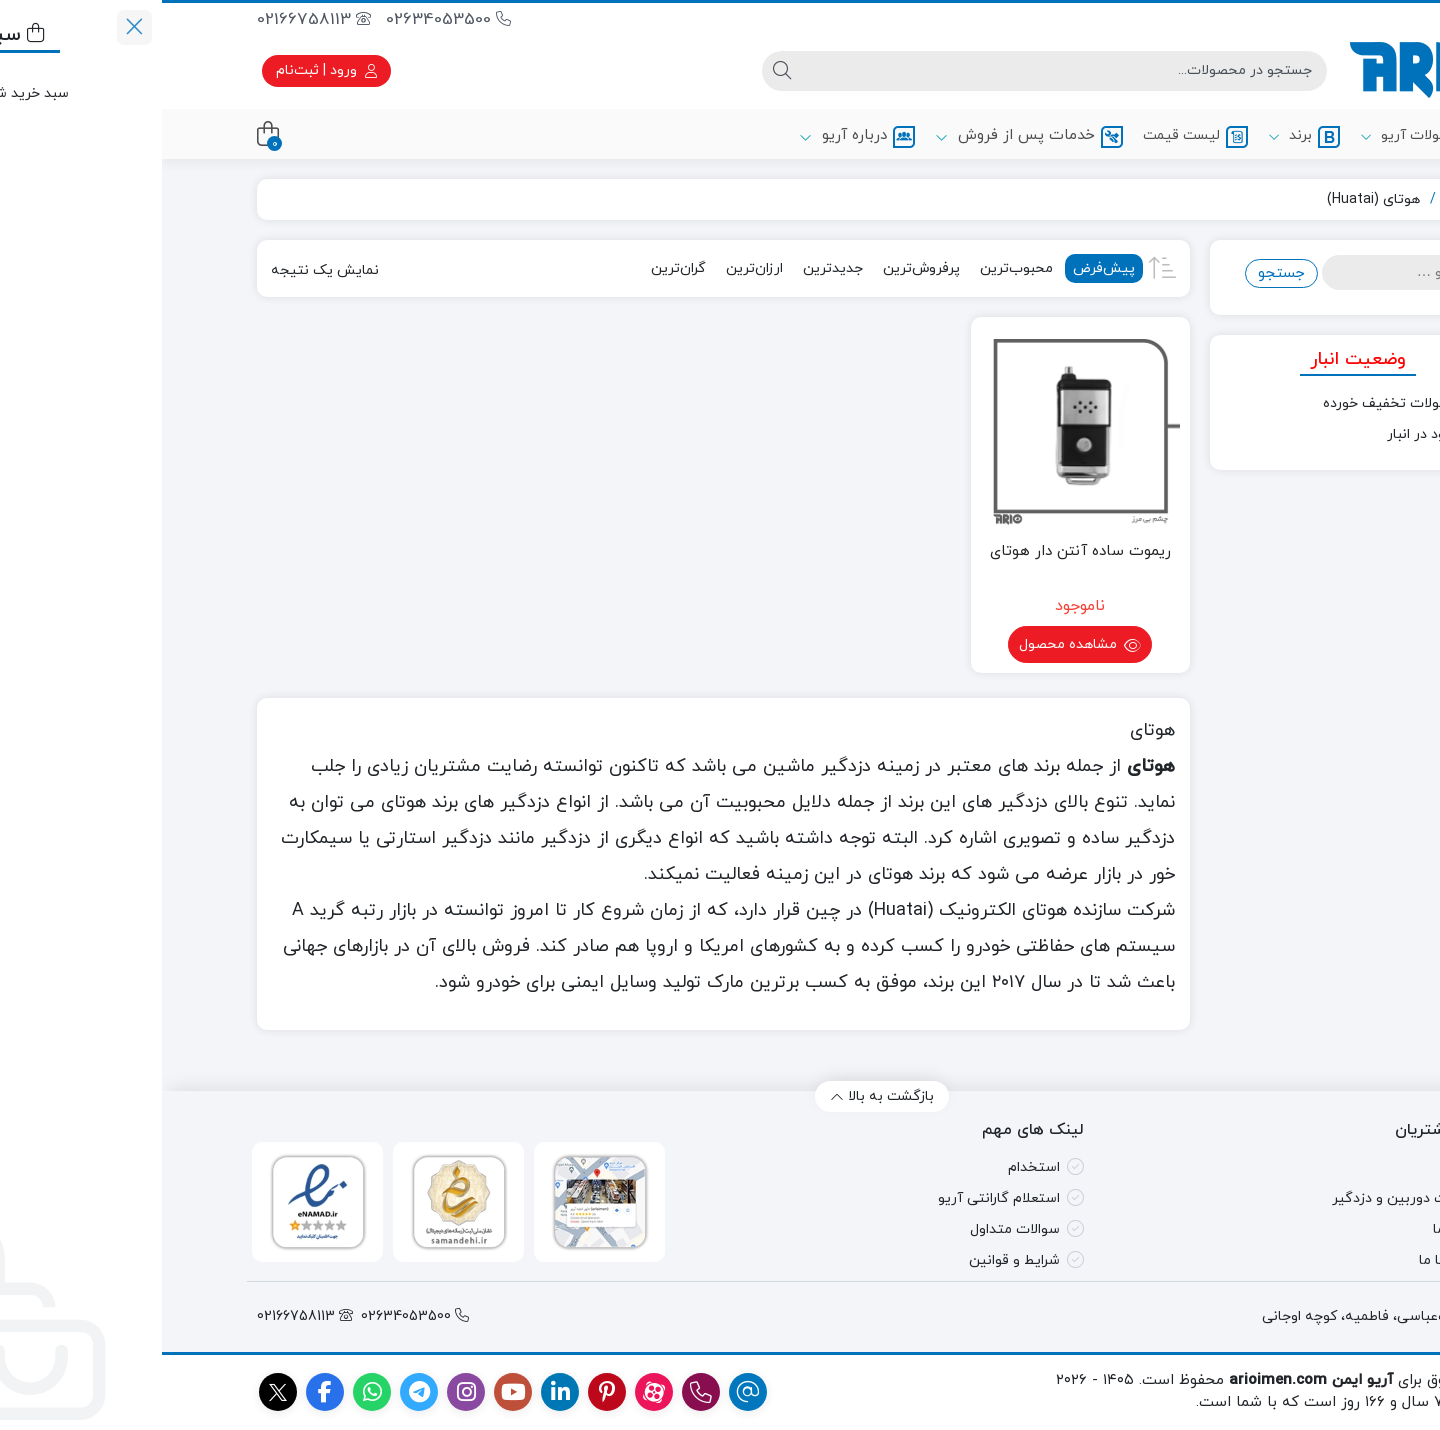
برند (1142, 137)
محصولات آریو (1266, 137)
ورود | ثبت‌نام (164, 70)
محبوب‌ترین (854, 268)
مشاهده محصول (918, 646)
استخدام (872, 1167)
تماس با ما (1289, 1260)
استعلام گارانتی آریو (837, 1198)
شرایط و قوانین (852, 1260)
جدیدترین (671, 268)
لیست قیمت (1033, 137)
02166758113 (152, 20)
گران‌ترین (516, 268)
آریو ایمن (1306, 199)
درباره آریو (695, 136)
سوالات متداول (853, 1229)
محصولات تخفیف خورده (1234, 403)
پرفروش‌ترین (759, 268)
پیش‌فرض (942, 268)
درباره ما (1296, 1229)
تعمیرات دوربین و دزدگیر (1245, 1198)
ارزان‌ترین (592, 268)
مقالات (1300, 1167)
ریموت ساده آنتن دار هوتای (918, 551)
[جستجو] (902, 71)
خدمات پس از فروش (867, 136)
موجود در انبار (1266, 434)
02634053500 (286, 20)
